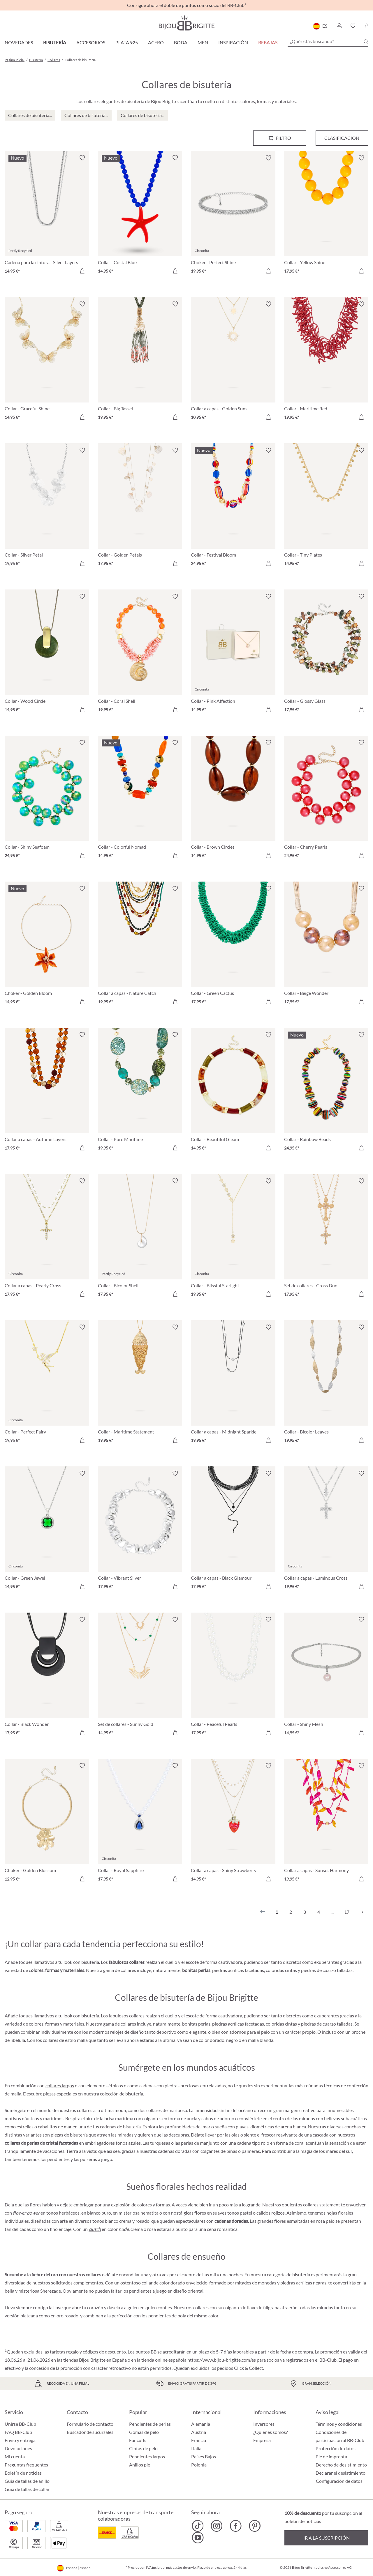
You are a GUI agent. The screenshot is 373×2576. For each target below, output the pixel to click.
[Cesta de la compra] (366, 26)
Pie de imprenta (331, 2456)
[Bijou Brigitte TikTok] (197, 2526)
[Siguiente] (361, 1912)
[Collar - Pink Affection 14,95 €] (233, 653)
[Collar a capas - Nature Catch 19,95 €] (140, 946)
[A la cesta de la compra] (82, 271)
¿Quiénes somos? (270, 2432)
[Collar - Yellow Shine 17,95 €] (326, 215)
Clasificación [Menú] (341, 138)
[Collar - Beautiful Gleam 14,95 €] (233, 1092)
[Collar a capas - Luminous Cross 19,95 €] (326, 1530)
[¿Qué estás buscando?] (328, 41)
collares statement (321, 2204)
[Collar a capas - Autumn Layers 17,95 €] (47, 1092)
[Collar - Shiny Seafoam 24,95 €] (47, 800)
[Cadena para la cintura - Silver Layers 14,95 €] (47, 215)
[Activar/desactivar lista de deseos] (82, 158)
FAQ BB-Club (18, 2432)
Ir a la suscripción (326, 2537)
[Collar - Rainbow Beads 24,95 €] (326, 1092)
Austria (198, 2432)
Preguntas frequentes (26, 2464)
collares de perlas (22, 2143)
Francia (198, 2440)
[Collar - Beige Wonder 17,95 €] (326, 946)
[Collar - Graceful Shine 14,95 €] (47, 361)
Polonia (199, 2464)
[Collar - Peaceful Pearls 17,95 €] (233, 1677)
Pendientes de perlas (150, 2424)
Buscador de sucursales (90, 2432)
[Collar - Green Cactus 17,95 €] (233, 946)
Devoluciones (18, 2448)
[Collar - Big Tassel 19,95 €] (140, 361)
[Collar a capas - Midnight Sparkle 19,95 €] (233, 1384)
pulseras (88, 2159)
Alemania (200, 2424)
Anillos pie (139, 2464)
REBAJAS (267, 42)
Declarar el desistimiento (340, 2473)
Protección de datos (336, 2448)
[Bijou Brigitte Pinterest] (254, 2526)
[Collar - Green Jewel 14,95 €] (47, 1530)
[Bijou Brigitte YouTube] (197, 2537)
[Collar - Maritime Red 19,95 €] (326, 361)
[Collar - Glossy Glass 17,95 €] (326, 653)
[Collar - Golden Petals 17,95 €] (140, 507)
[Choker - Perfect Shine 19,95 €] (233, 215)
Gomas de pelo (144, 2432)
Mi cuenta (15, 2456)
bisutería (134, 2093)
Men (203, 42)
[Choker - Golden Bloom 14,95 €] (47, 946)
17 (346, 1912)
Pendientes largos (147, 2456)
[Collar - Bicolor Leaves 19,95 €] (326, 1384)
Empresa (262, 2440)
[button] (339, 26)
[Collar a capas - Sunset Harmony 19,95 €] (326, 1823)
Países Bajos (203, 2456)
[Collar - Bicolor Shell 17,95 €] (140, 1238)
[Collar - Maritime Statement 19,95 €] (140, 1384)
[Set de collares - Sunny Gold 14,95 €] (140, 1677)
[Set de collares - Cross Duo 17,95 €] (326, 1238)
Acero (156, 42)
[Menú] (279, 138)
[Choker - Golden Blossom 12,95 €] (47, 1823)
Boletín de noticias (23, 2473)
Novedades (19, 42)
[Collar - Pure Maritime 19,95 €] (140, 1092)
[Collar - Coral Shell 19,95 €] (140, 653)
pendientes (58, 2159)
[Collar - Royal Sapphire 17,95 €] (140, 1823)
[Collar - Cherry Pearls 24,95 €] (326, 800)
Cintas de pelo (143, 2448)
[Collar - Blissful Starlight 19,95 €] (233, 1238)
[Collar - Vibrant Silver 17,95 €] (140, 1530)
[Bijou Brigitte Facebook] (235, 2526)
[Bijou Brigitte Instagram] (216, 2526)
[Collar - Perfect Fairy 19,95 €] (47, 1384)
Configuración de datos (339, 2481)
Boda (180, 42)
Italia (196, 2448)
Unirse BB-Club (20, 2424)
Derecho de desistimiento (341, 2464)
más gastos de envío (181, 2567)
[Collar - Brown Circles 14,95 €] (233, 800)
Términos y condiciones (339, 2424)
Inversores (264, 2424)
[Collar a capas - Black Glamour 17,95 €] (233, 1530)
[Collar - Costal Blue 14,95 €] (140, 215)
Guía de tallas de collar (27, 2489)
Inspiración (233, 42)
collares (201, 2307)
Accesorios (90, 42)
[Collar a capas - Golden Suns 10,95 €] (233, 361)
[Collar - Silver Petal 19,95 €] (47, 507)
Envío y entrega (20, 2440)
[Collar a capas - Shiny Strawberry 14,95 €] (233, 1823)
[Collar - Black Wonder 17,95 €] (47, 1677)
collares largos (59, 2085)
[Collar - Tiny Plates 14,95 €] (326, 507)
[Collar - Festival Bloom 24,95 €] (233, 507)
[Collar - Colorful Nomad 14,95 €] (140, 800)
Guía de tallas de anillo (27, 2481)
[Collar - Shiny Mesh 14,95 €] (326, 1677)
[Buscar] (366, 42)
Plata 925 (126, 42)
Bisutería (54, 42)
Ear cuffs (137, 2440)
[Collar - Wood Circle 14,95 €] (47, 653)
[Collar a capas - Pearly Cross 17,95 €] (47, 1238)
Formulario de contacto (90, 2424)
